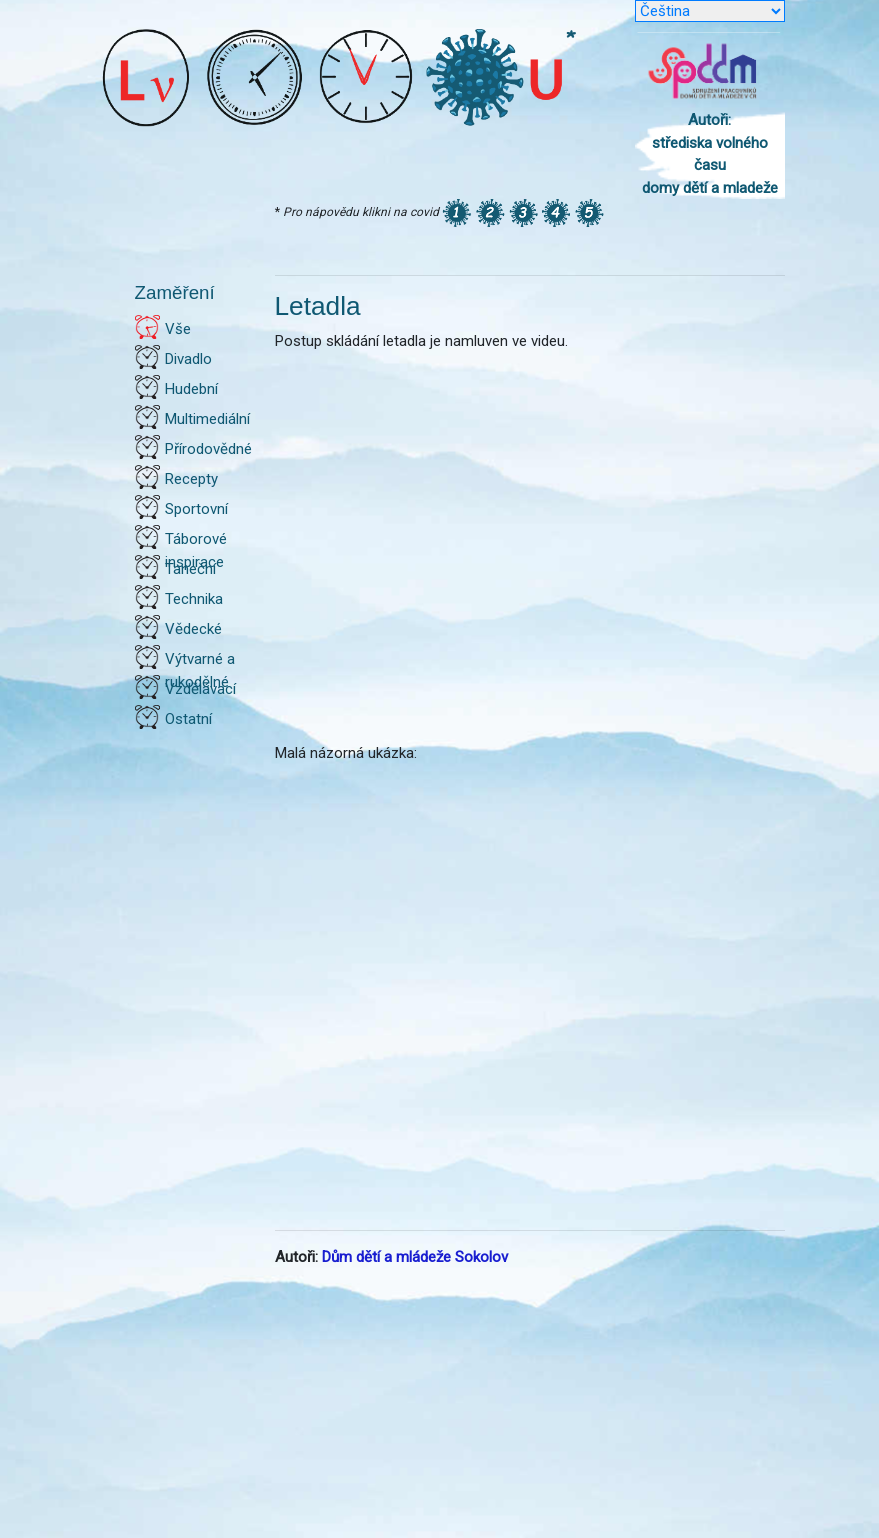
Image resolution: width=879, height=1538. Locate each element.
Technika (194, 599)
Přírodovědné (208, 449)
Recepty (191, 479)
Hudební (191, 389)
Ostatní (188, 719)
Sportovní (196, 509)
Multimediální (207, 419)
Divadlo (188, 359)
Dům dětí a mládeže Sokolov (415, 1257)
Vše (178, 329)
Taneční (190, 569)
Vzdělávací (200, 689)
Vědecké (193, 629)
